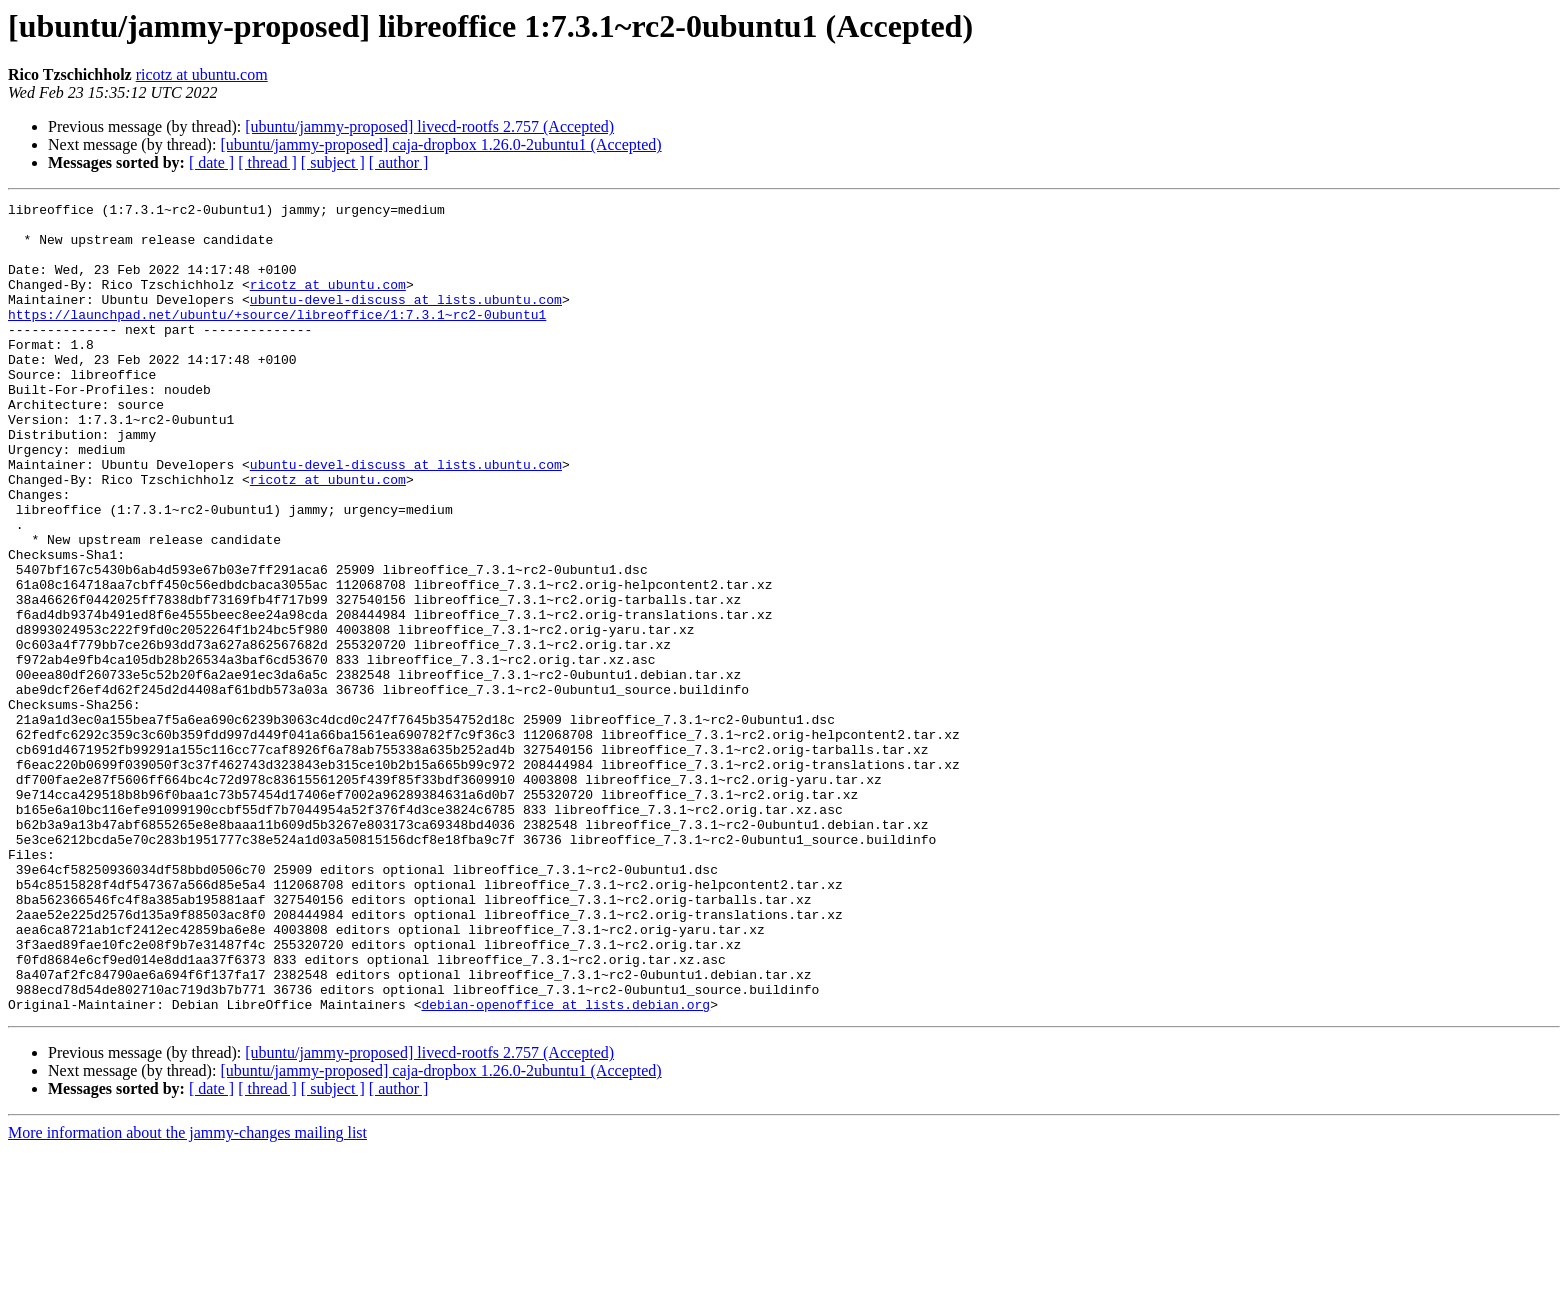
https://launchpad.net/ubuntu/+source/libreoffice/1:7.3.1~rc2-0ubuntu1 (277, 338)
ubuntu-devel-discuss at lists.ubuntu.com (406, 320)
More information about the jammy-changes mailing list (187, 1294)
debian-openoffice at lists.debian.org (565, 1166)
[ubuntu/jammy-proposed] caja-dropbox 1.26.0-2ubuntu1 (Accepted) (440, 144)
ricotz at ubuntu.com (202, 74)
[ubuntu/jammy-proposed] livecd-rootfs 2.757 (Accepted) (429, 126)
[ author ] (399, 162)
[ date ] (211, 162)
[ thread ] (267, 162)
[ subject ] (333, 162)
